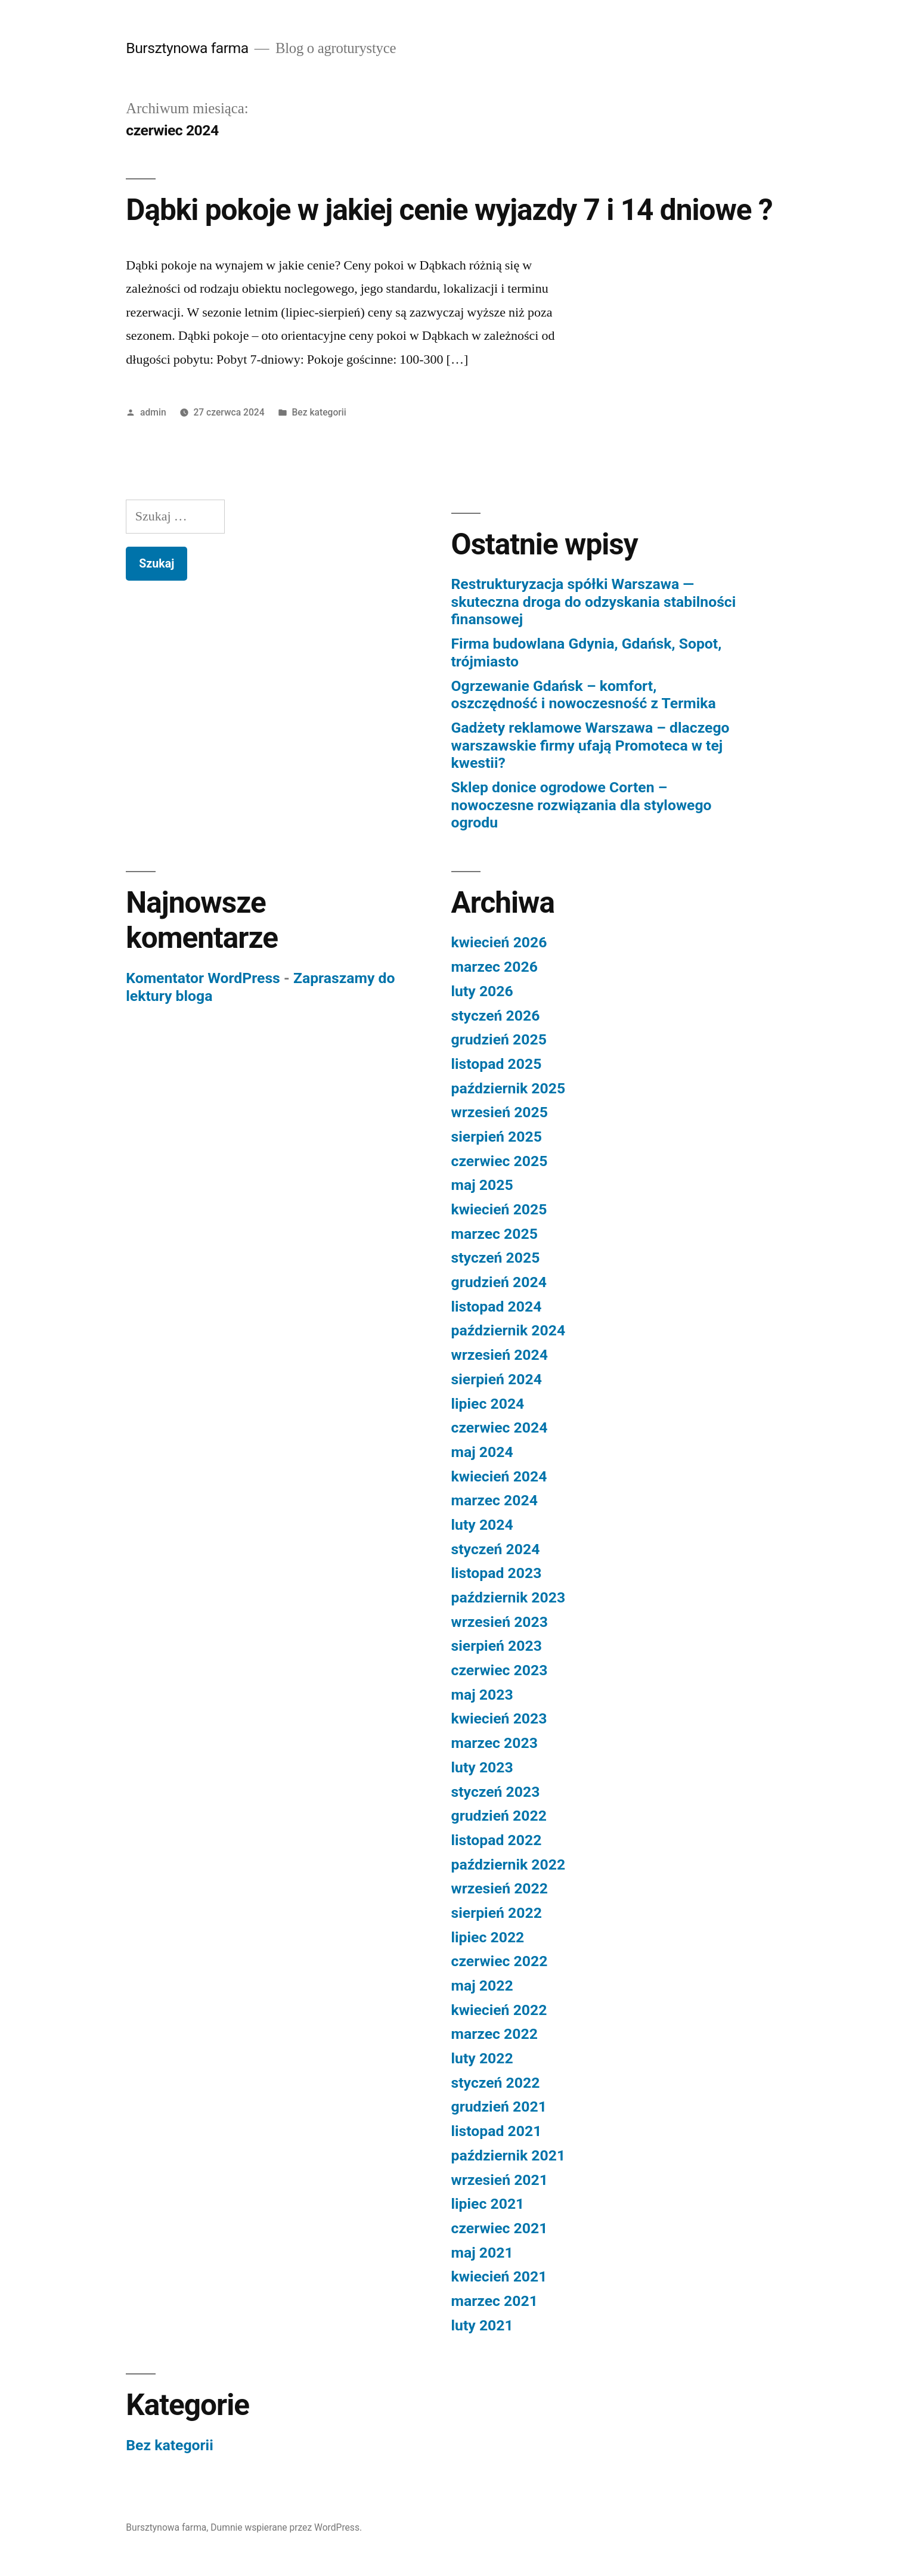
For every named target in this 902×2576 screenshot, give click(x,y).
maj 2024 (482, 1452)
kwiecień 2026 (499, 942)
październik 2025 (508, 1088)
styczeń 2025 (495, 1257)
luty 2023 (482, 1767)
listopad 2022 (496, 1840)
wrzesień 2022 (499, 1888)
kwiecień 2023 (499, 1718)
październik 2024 (508, 1330)
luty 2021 (482, 2325)
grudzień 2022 (499, 1815)
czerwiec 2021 (499, 2228)
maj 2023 (482, 1694)
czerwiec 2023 (499, 1670)
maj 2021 (482, 2252)
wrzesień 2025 (499, 1112)
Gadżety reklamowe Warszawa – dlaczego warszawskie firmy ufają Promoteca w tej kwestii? (590, 745)
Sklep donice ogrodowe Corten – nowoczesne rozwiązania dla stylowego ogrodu (581, 805)
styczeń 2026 (495, 1015)
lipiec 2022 (488, 1937)
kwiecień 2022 (499, 2010)
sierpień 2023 (496, 1645)
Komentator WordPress (203, 978)
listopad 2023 (496, 1573)
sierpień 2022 (496, 1912)
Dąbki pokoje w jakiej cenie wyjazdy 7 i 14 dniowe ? (449, 210)
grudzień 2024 (499, 1282)
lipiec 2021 (488, 2203)
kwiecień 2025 (499, 1209)
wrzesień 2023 (499, 1621)
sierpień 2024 (496, 1379)
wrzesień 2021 (499, 2179)
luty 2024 (482, 1524)
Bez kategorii (319, 412)
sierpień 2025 (496, 1136)
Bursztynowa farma (187, 48)
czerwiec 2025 (499, 1161)
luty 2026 (482, 991)
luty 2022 (482, 2058)
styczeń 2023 (495, 1791)
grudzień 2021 (499, 2106)
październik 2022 (508, 1864)
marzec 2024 (494, 1500)
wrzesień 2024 (499, 1354)
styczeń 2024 (495, 1549)
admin (153, 412)
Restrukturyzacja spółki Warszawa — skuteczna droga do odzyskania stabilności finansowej (593, 601)
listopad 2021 (496, 2131)
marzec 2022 (494, 2033)
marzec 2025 (494, 1233)
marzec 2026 (494, 966)
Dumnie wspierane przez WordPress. (286, 2527)
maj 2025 (482, 1185)
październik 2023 (508, 1597)
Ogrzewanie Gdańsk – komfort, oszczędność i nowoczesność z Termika (583, 694)
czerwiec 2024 (499, 1427)
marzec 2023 (494, 1743)
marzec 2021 (494, 2301)
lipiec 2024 (488, 1403)
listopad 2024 (496, 1306)
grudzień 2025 (499, 1039)
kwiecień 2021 (499, 2276)
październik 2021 (508, 2155)
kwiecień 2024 (499, 1476)
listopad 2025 (496, 1063)
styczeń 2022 (495, 2082)
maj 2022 (482, 1985)
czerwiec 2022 (499, 1961)
